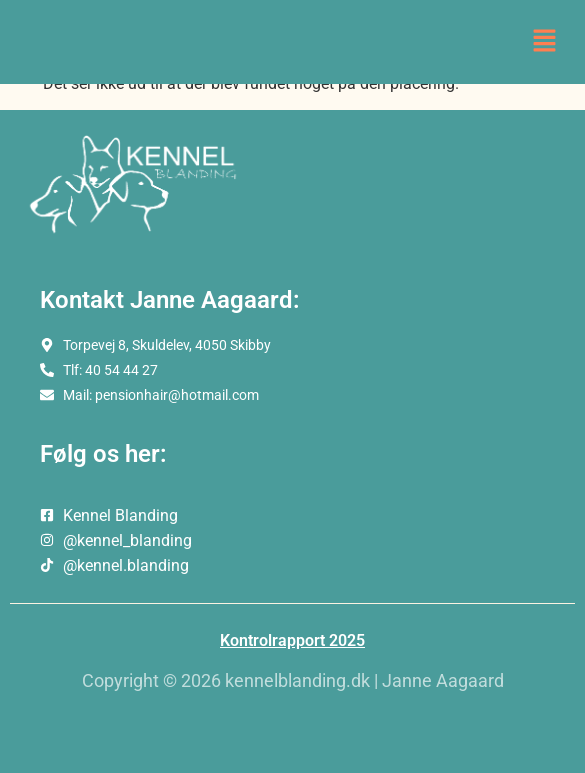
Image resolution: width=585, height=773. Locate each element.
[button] (545, 42)
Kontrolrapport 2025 (292, 640)
